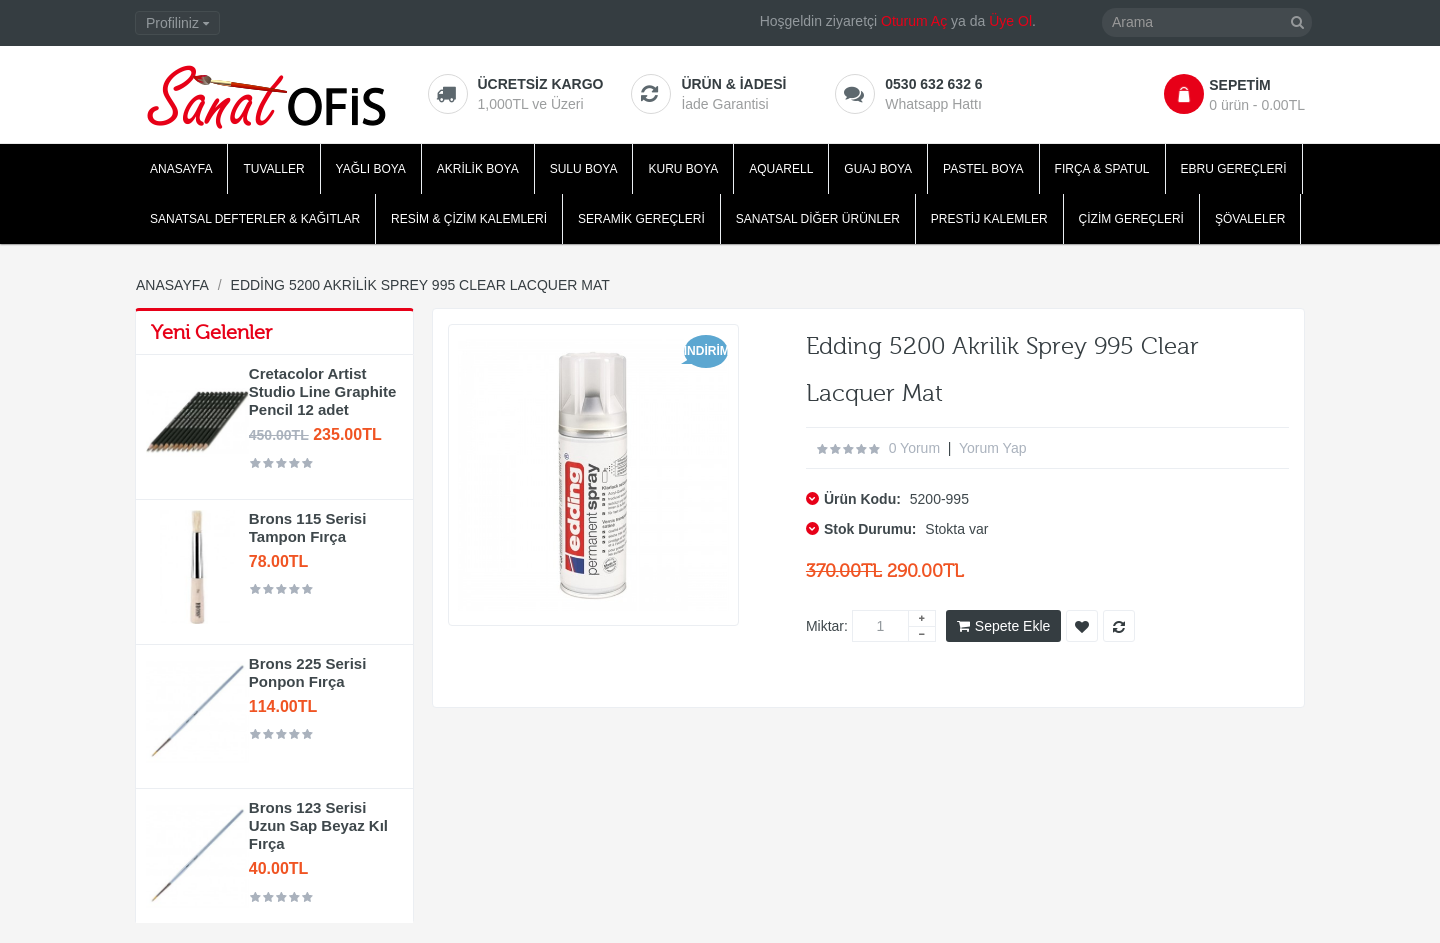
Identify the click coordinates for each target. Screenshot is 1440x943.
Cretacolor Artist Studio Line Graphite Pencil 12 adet (323, 391)
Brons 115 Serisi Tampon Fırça (308, 527)
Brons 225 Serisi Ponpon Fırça (308, 672)
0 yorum (914, 448)
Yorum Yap (992, 448)
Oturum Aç (914, 21)
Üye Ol (1010, 21)
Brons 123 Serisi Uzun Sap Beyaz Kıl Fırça (318, 825)
